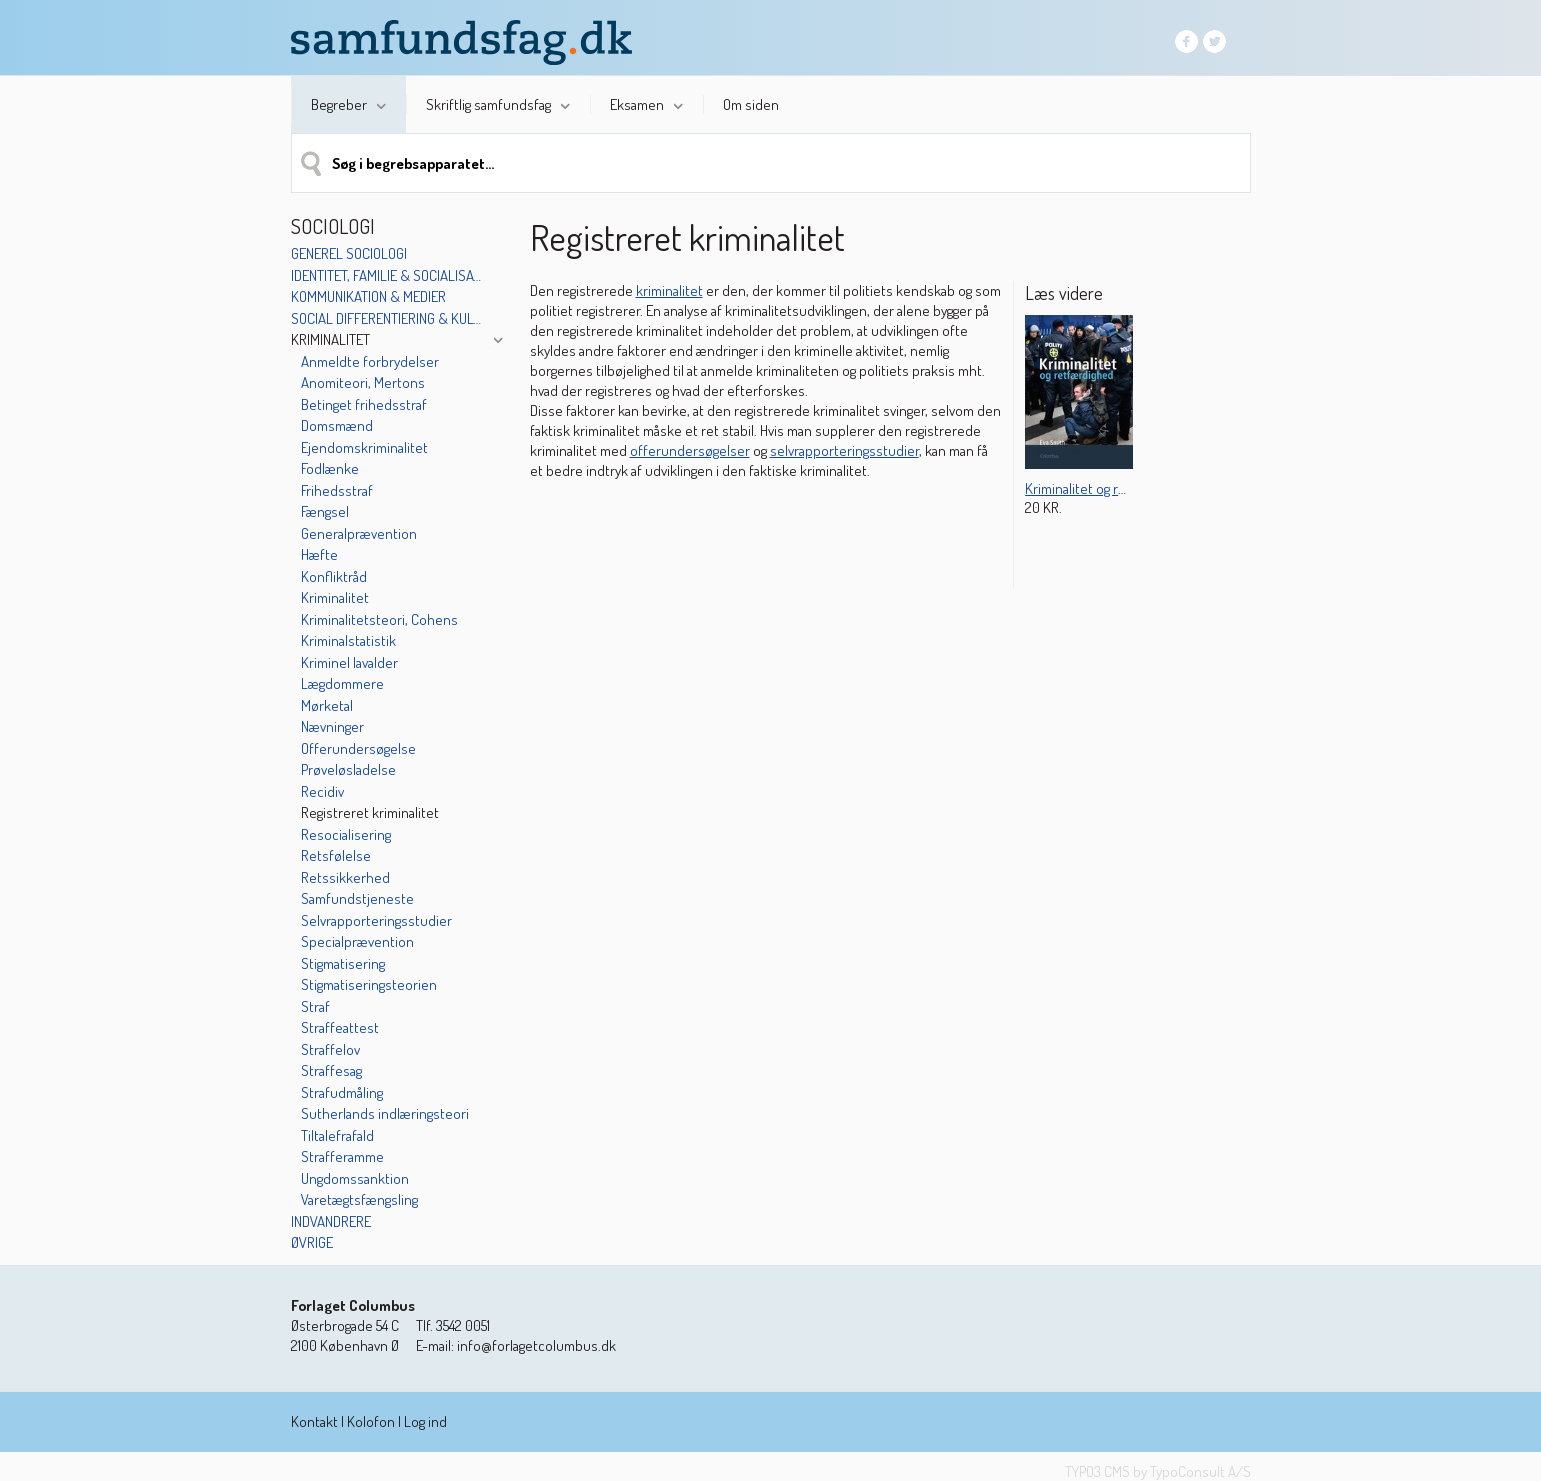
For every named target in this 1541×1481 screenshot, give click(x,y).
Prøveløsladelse (348, 769)
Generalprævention (359, 533)
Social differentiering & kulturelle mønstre (388, 318)
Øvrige (312, 1242)
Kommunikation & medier (368, 296)
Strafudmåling (342, 1092)
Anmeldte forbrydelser (370, 361)
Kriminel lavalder (349, 662)
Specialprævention (357, 941)
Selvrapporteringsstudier (376, 920)
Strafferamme (342, 1156)
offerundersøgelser (690, 450)
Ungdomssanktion (355, 1178)
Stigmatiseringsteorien (369, 984)
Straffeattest (340, 1027)
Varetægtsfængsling (359, 1199)
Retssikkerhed (345, 877)
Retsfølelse (336, 855)
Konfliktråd (334, 576)
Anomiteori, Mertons (363, 382)
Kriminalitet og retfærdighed (1109, 488)
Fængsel (325, 511)
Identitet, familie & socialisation (388, 275)
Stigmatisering (343, 963)
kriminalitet (669, 290)
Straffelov (330, 1049)
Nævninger (332, 726)
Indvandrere (331, 1221)
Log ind (425, 1421)
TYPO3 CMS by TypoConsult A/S (1158, 1471)
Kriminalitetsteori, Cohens (379, 619)
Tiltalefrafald (337, 1135)
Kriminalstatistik (348, 640)
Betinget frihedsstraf (364, 404)
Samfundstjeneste (357, 898)
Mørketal (327, 705)
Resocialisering (346, 834)
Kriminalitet (330, 339)
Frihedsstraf (337, 490)
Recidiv (322, 791)
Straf (315, 1006)
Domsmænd (337, 425)
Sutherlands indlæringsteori (385, 1113)
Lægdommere (342, 683)
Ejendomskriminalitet (364, 447)
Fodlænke (330, 468)
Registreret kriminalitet (370, 812)
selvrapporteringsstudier (844, 450)
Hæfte (319, 554)
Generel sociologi (349, 253)
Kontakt (314, 1421)
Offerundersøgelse (358, 748)
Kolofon (371, 1421)
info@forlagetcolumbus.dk (536, 1345)
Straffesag (331, 1070)
